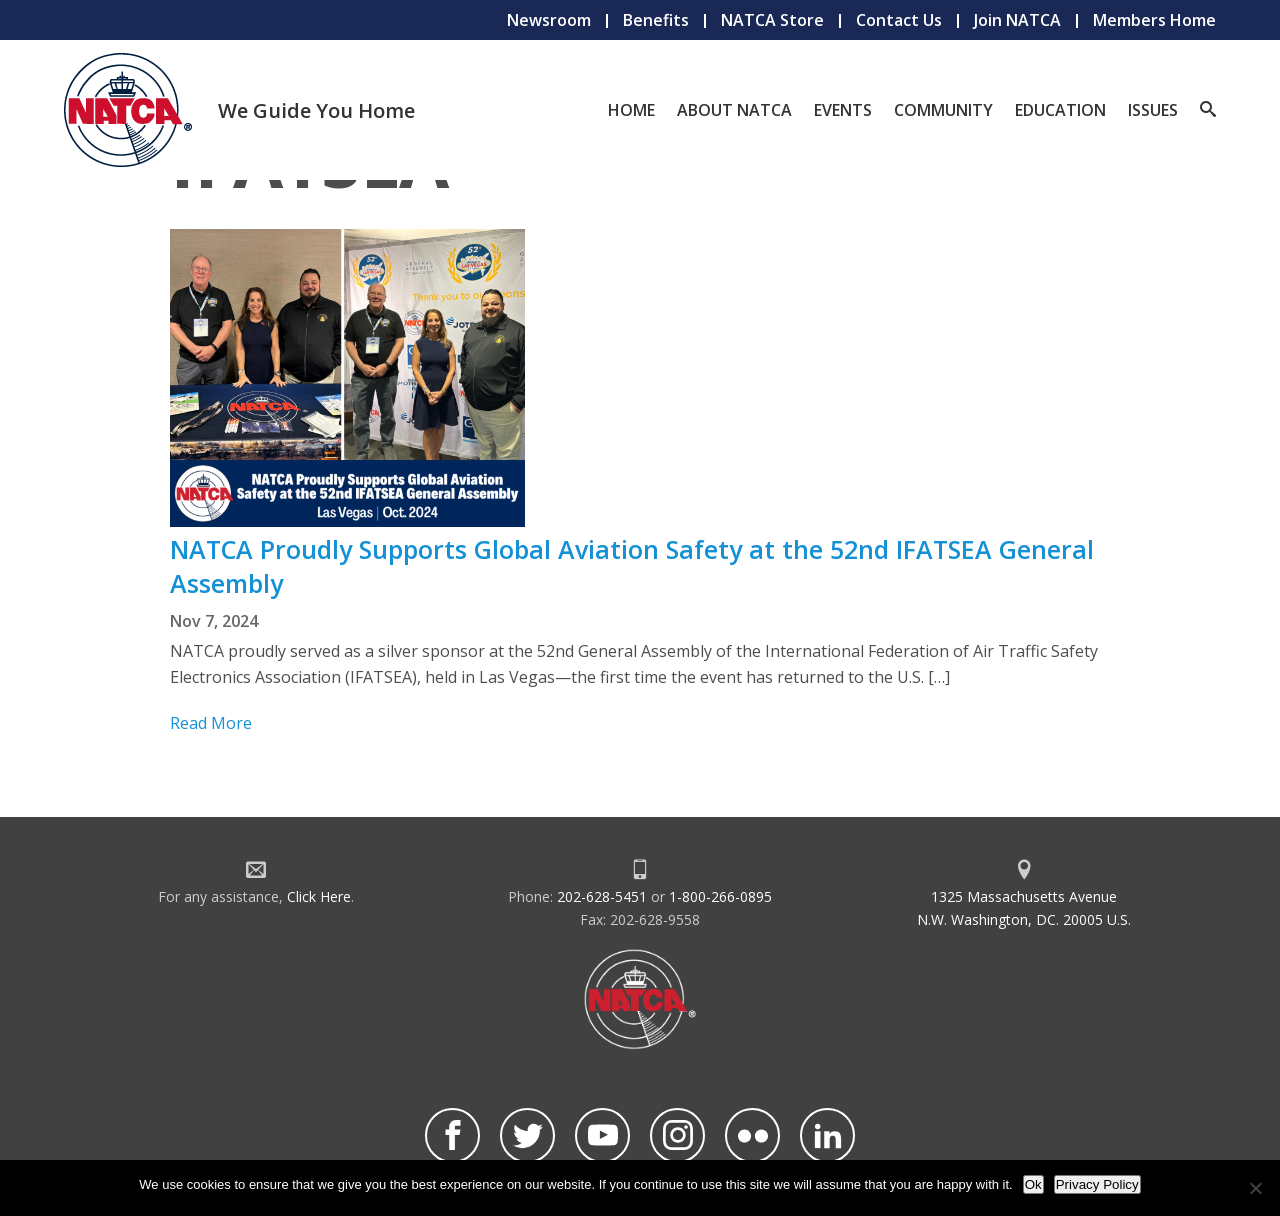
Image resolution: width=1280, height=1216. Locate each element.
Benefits (656, 20)
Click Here (319, 896)
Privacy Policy (1097, 1184)
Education (1060, 110)
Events (843, 110)
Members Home (1154, 20)
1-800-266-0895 (720, 896)
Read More (211, 723)
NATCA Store (772, 20)
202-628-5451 (602, 896)
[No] (1255, 1188)
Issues (1153, 110)
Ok (1033, 1184)
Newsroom (549, 20)
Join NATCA (1017, 20)
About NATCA (734, 110)
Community (943, 110)
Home (631, 110)
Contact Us (899, 20)
